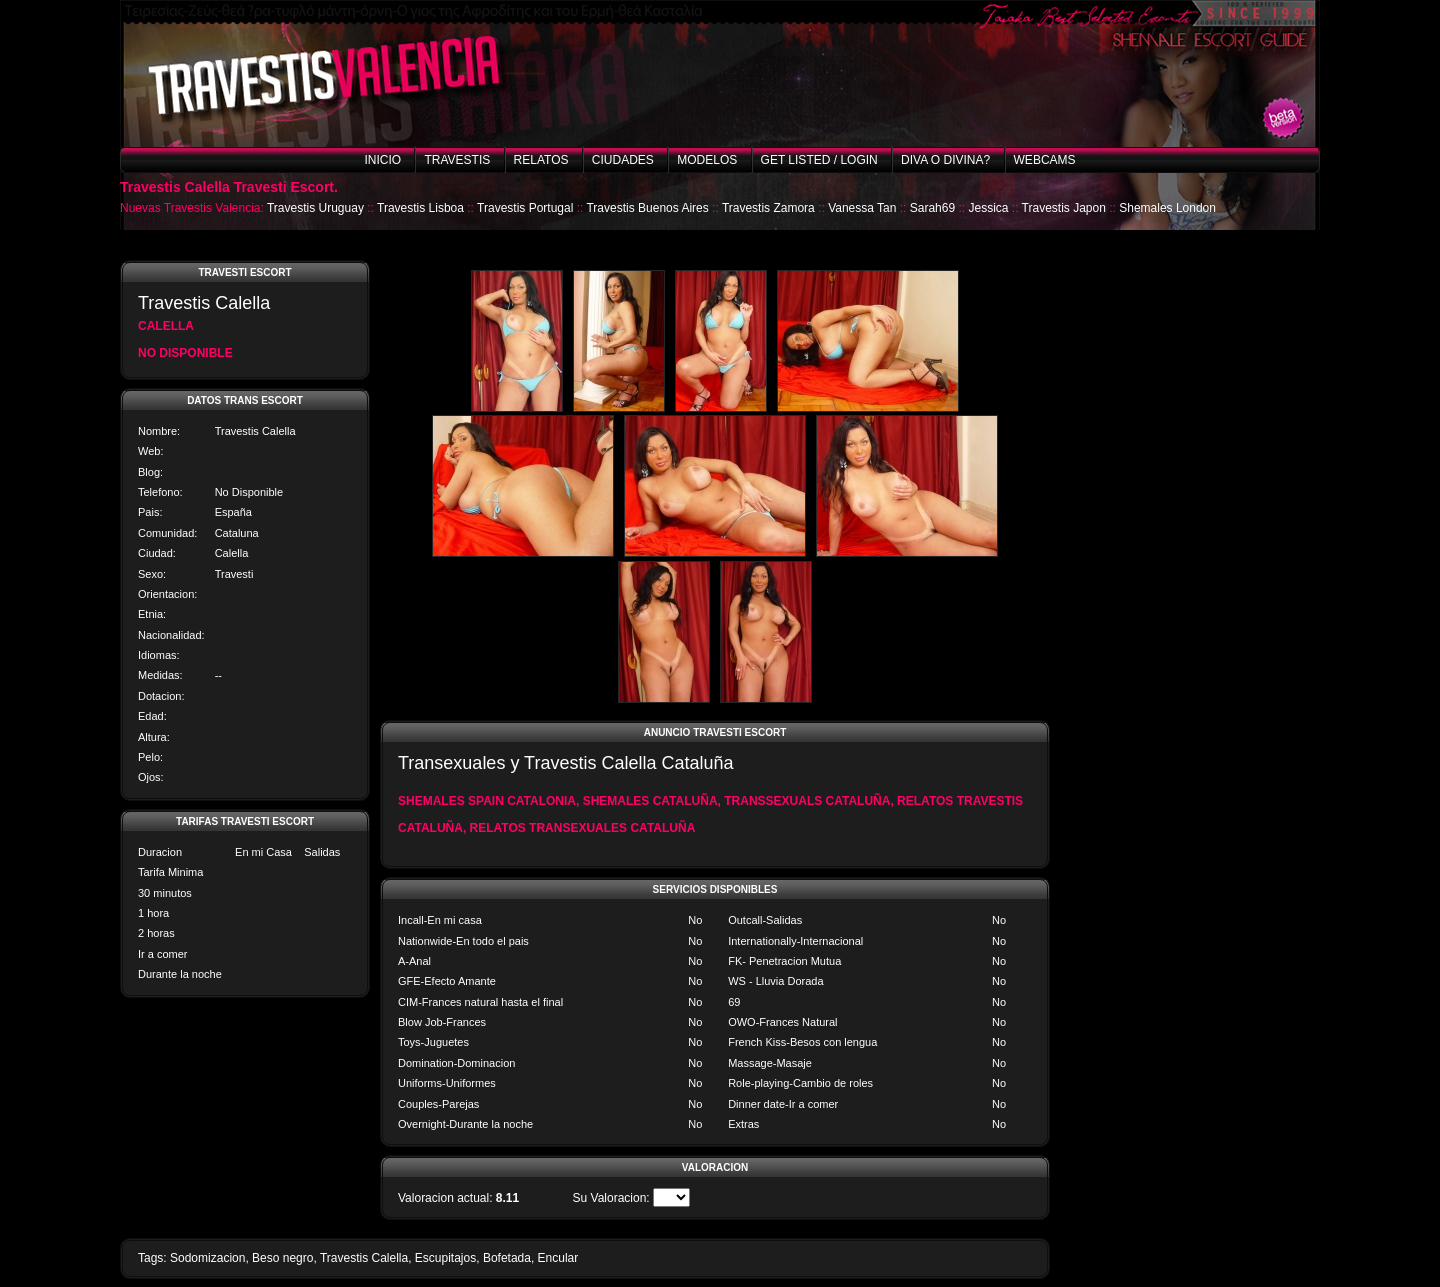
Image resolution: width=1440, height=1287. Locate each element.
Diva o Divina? (945, 160)
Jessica (988, 208)
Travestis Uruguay (315, 208)
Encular (558, 1258)
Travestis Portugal (525, 208)
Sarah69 (932, 208)
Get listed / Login (819, 160)
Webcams (1045, 160)
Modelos (707, 160)
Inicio (382, 160)
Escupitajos (445, 1258)
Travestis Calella (364, 1258)
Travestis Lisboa (420, 208)
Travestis (457, 160)
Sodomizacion (207, 1258)
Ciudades (623, 160)
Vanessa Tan (862, 208)
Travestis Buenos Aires (647, 208)
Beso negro (282, 1258)
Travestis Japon (1064, 208)
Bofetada (507, 1258)
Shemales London (1167, 208)
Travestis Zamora (768, 208)
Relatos (541, 160)
